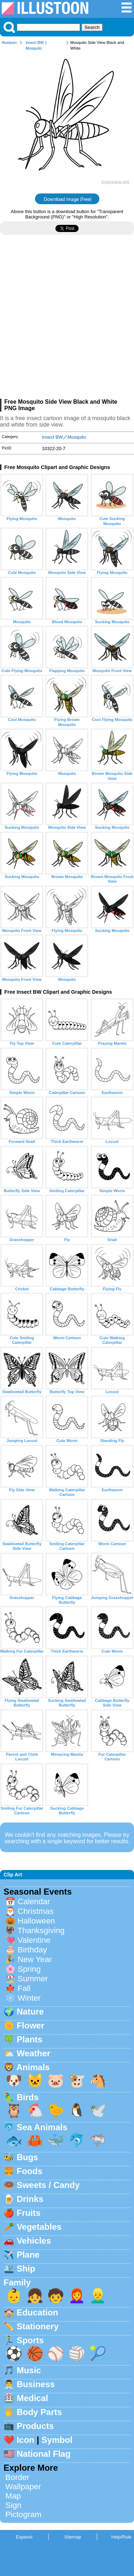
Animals (33, 2067)
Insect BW (35, 42)
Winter (29, 1997)
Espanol (24, 2537)
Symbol (57, 2440)
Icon (25, 2440)
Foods (30, 2171)
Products (35, 2426)
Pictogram (23, 2514)
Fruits (29, 2213)
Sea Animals (42, 2127)
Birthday (32, 1949)
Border (17, 2477)
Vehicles (34, 2240)
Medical (32, 2398)
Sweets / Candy (48, 2185)
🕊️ (97, 2110)
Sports (30, 2340)
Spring (29, 1969)
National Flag (44, 2454)
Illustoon (9, 42)
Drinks (30, 2199)
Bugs (27, 2157)
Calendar (34, 1901)
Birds (28, 2097)
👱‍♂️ (97, 2295)
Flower (30, 2025)
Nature (30, 2011)
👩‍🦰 (76, 2295)
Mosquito (34, 48)
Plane (28, 2254)
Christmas (36, 1911)
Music (29, 2370)
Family (17, 2282)
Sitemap (72, 2537)
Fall (24, 1988)
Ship (26, 2268)
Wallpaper (23, 2486)
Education (37, 2312)
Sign (13, 2505)
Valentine (34, 1940)
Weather (33, 2053)
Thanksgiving (41, 1930)
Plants (30, 2039)
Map (13, 2495)
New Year (35, 1959)
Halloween (36, 1920)
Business (36, 2384)
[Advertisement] (67, 320)
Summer (33, 1978)
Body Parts (39, 2412)
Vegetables (39, 2227)
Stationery (38, 2326)
